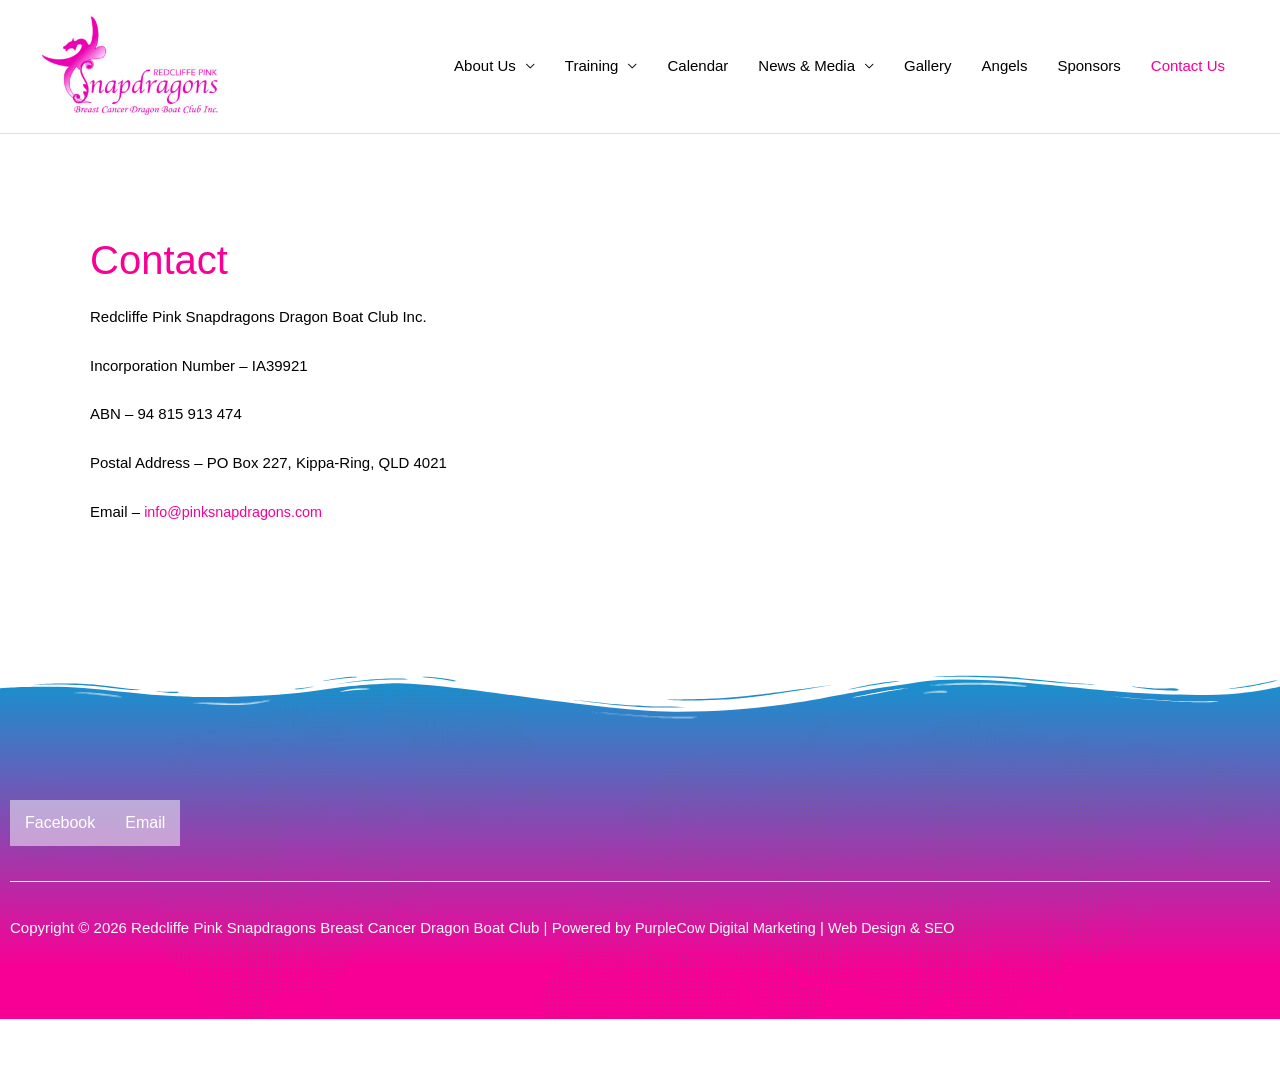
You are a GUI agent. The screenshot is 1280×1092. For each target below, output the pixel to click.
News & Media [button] (806, 102)
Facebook (60, 895)
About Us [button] (485, 102)
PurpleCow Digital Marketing (729, 1000)
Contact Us (1188, 102)
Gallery (928, 102)
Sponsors (1088, 102)
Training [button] (592, 102)
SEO (952, 1000)
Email (145, 895)
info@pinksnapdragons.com (237, 584)
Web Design (877, 1000)
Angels (1005, 102)
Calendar (697, 102)
